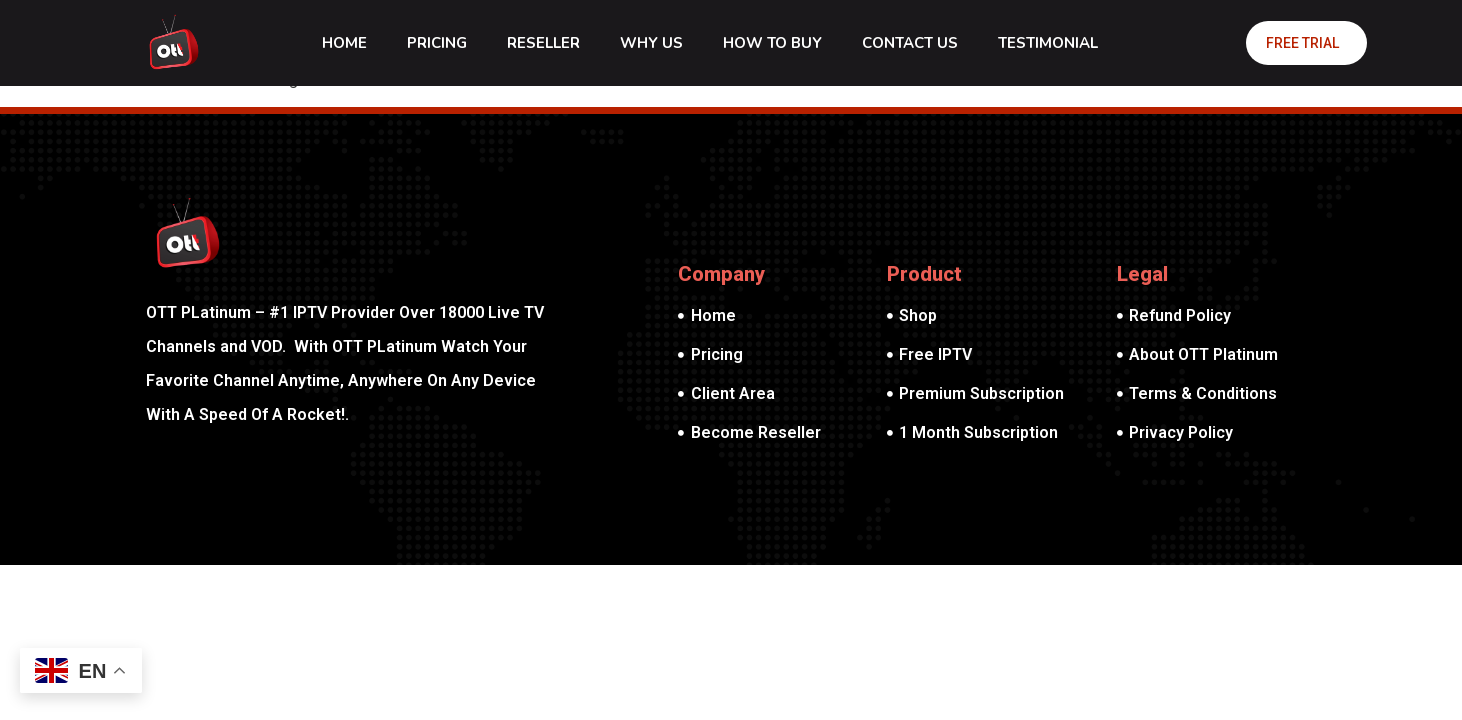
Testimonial (1048, 43)
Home (344, 43)
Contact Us (910, 43)
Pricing (437, 43)
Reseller (543, 43)
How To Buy (772, 43)
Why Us (651, 43)
